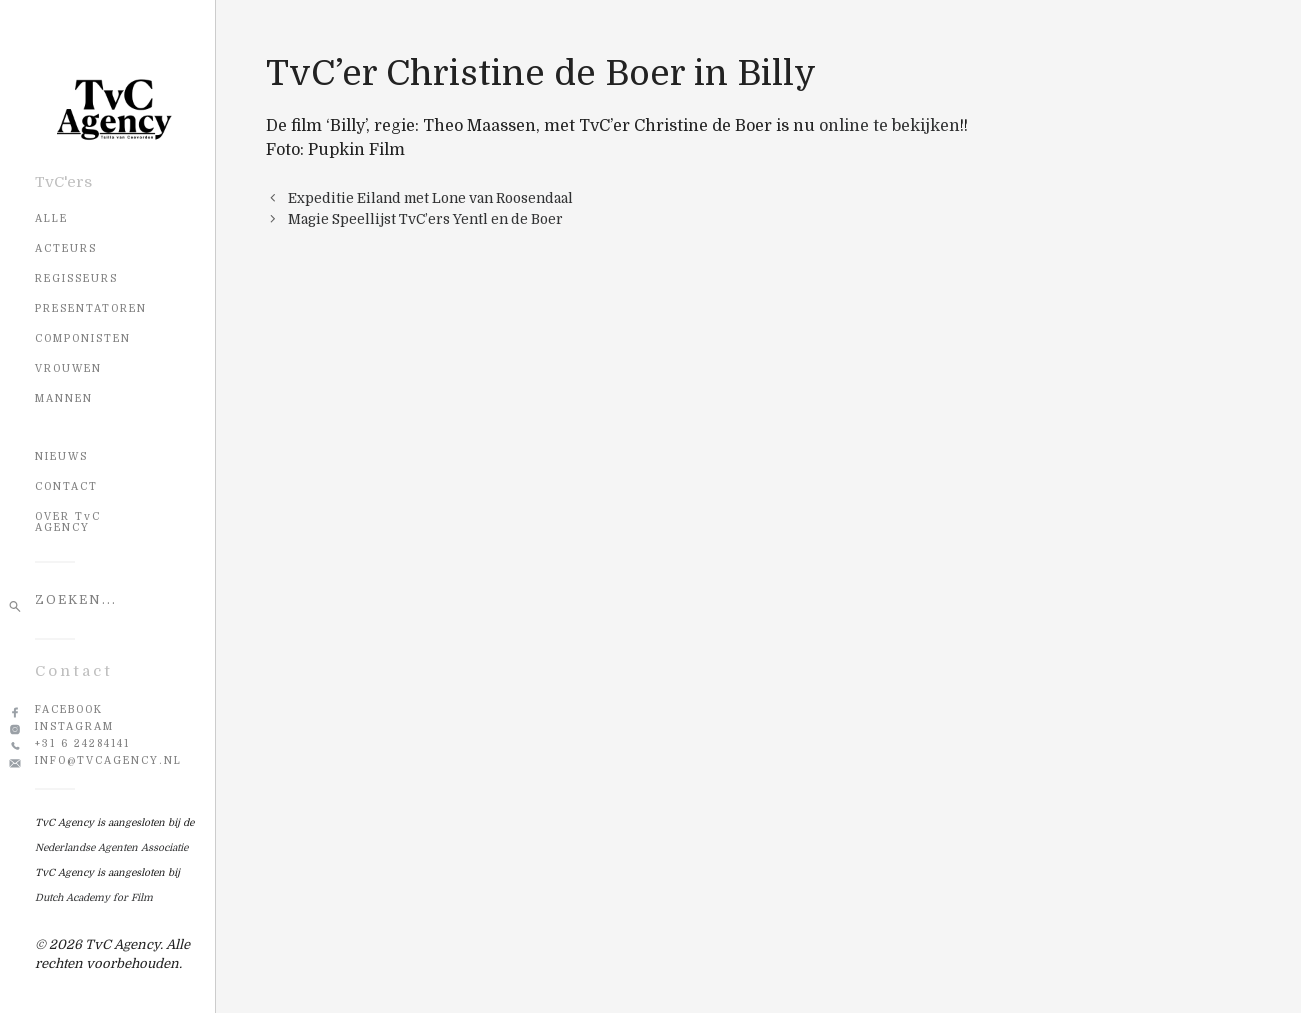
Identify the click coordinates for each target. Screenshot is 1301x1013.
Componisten (83, 338)
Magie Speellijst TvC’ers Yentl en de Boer (425, 219)
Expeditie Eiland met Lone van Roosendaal (430, 198)
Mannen (64, 398)
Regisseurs (76, 278)
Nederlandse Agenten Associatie (111, 847)
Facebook (69, 709)
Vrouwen (68, 368)
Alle (51, 218)
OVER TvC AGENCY (68, 522)
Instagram (74, 726)
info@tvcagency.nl (108, 760)
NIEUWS (61, 456)
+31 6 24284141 (82, 743)
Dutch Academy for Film (94, 897)
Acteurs (66, 248)
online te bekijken (889, 126)
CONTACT (66, 486)
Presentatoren (91, 308)
